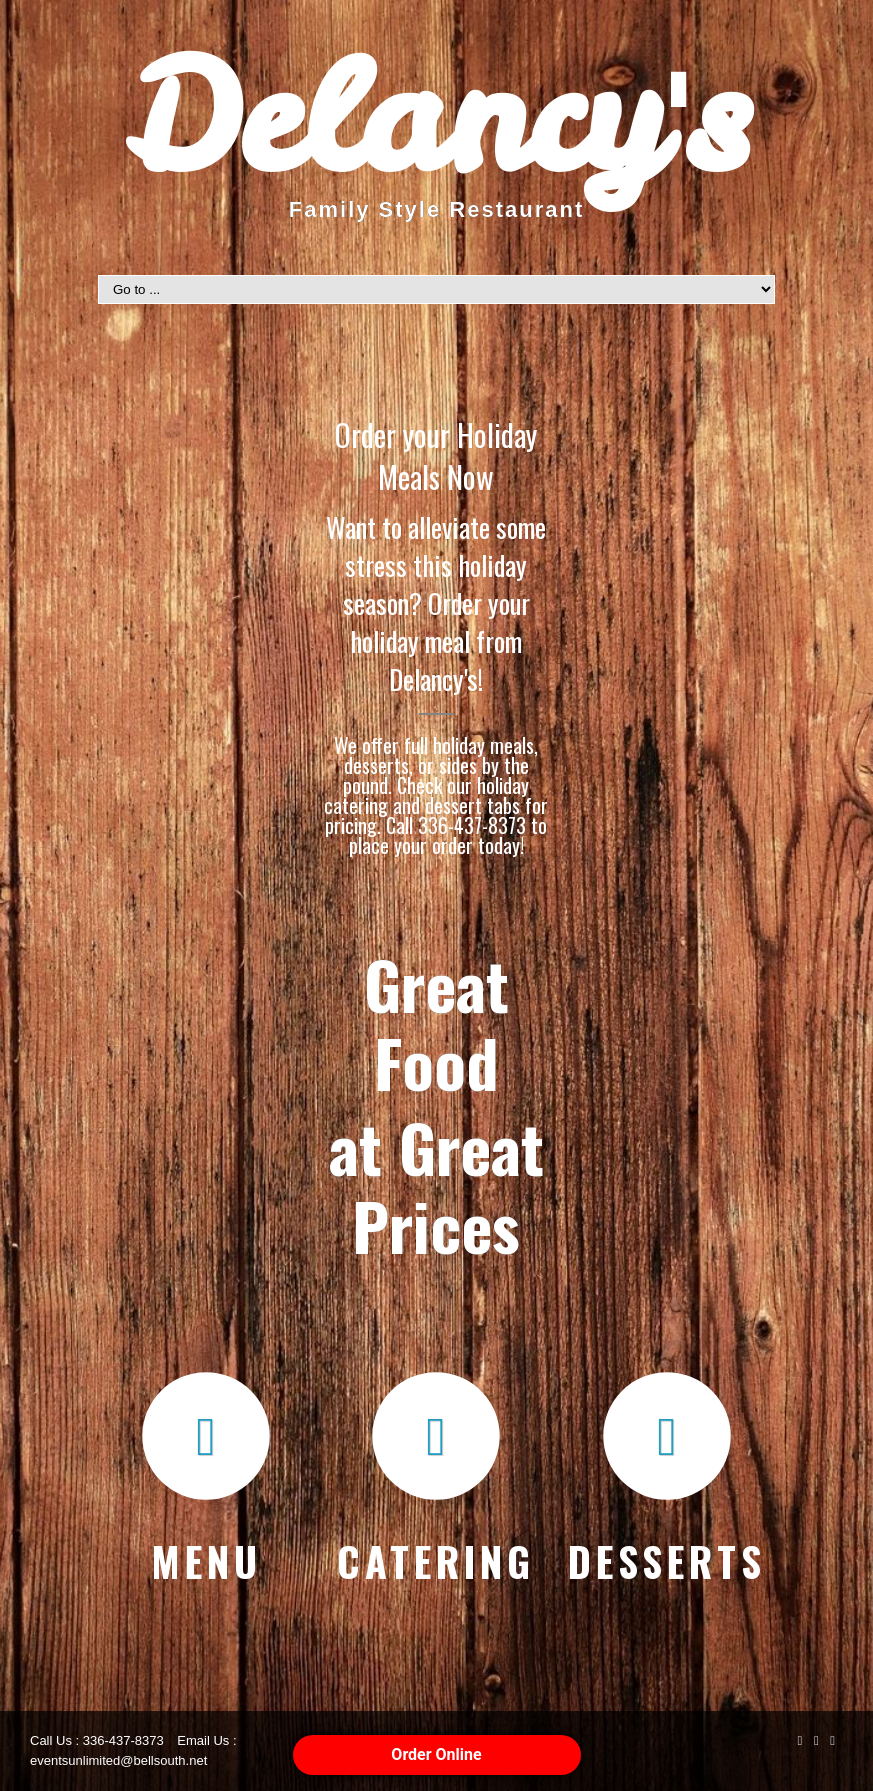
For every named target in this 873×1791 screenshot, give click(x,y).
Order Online (436, 1754)
